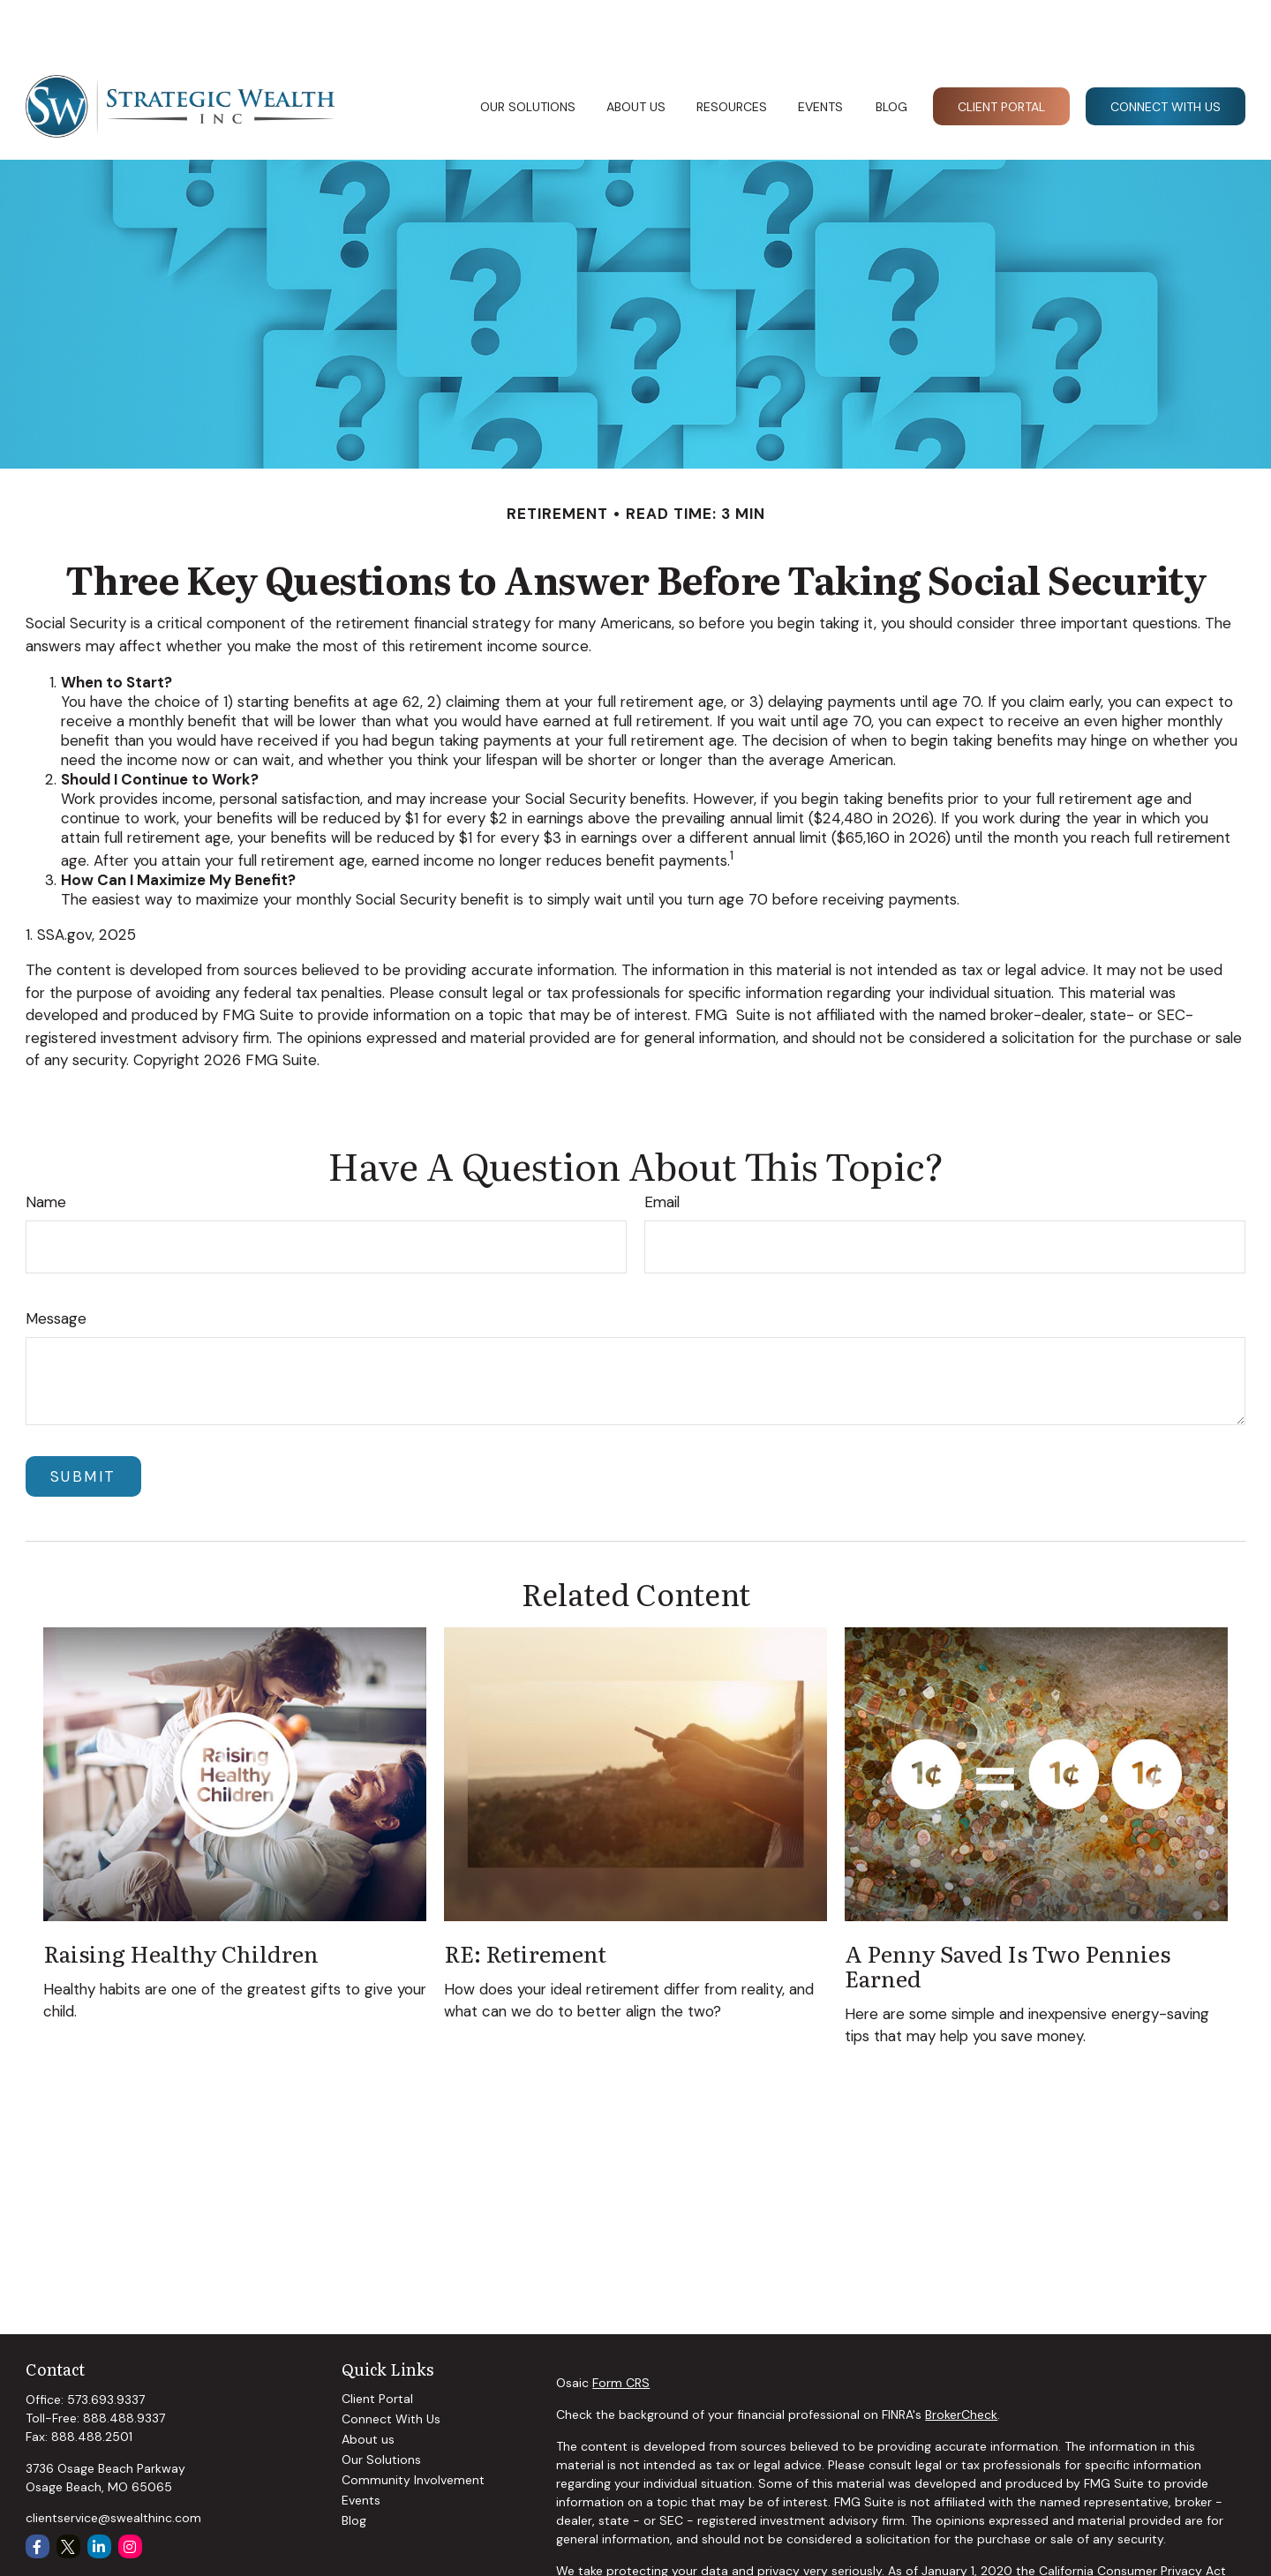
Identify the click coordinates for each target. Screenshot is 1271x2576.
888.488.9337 (124, 2365)
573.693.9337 (106, 2346)
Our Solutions (381, 2407)
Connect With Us (391, 2366)
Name (46, 1149)
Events (361, 2447)
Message (56, 1265)
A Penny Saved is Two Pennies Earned (1007, 1912)
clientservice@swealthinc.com (113, 2465)
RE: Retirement (525, 1900)
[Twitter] (68, 2493)
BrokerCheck (961, 2361)
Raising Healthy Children (181, 1900)
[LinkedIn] (99, 2493)
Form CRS (621, 2330)
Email (662, 1149)
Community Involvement (413, 2427)
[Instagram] (130, 2493)
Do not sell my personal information (1124, 2536)
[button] (527, 53)
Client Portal (377, 2346)
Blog (354, 2467)
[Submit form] (83, 1423)
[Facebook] (37, 2493)
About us (368, 2386)
